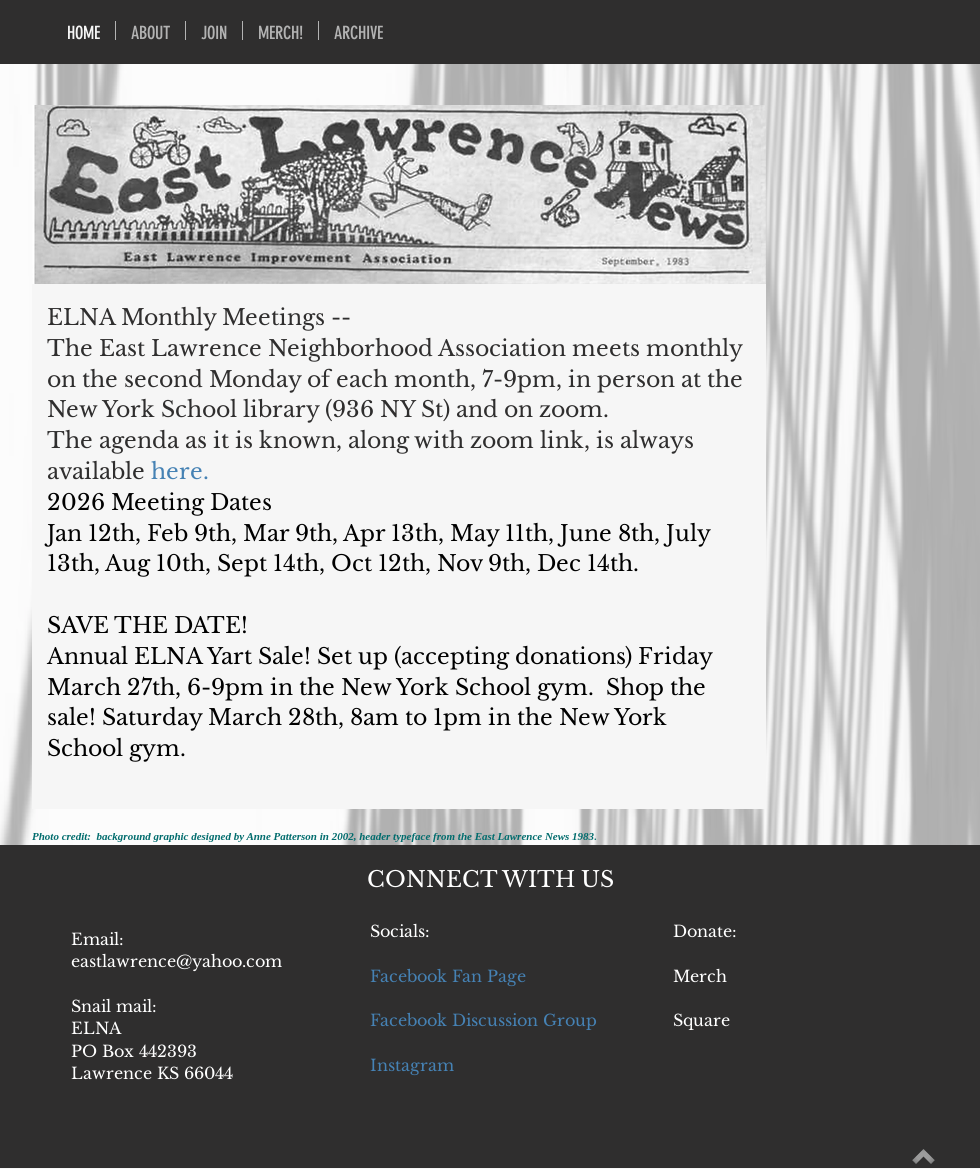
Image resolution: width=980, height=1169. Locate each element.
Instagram (412, 1065)
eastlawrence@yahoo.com (176, 961)
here (177, 471)
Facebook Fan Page (448, 976)
